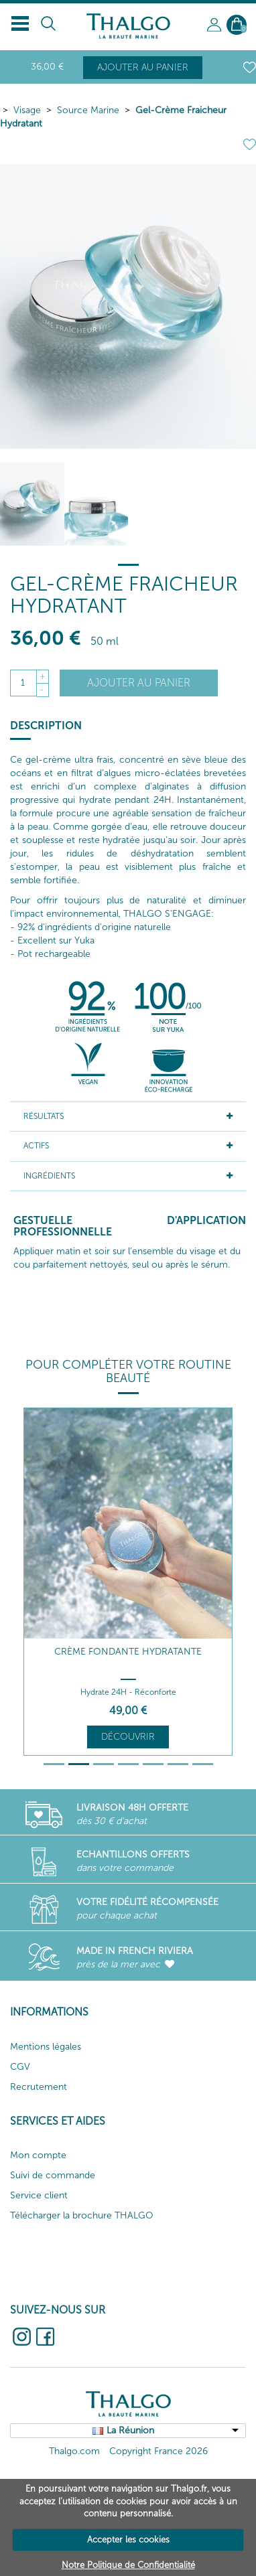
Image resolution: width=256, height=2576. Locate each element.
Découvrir (128, 1736)
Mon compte (38, 2155)
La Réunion (130, 2430)
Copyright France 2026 (158, 2451)
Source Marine (88, 110)
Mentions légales (45, 2046)
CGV (20, 2066)
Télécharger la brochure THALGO (81, 2215)
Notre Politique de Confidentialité (128, 2565)
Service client (39, 2195)
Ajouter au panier (142, 67)
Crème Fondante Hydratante (128, 1651)
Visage (27, 110)
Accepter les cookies (128, 2539)
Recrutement (38, 2087)
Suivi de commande (52, 2175)
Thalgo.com (74, 2451)
